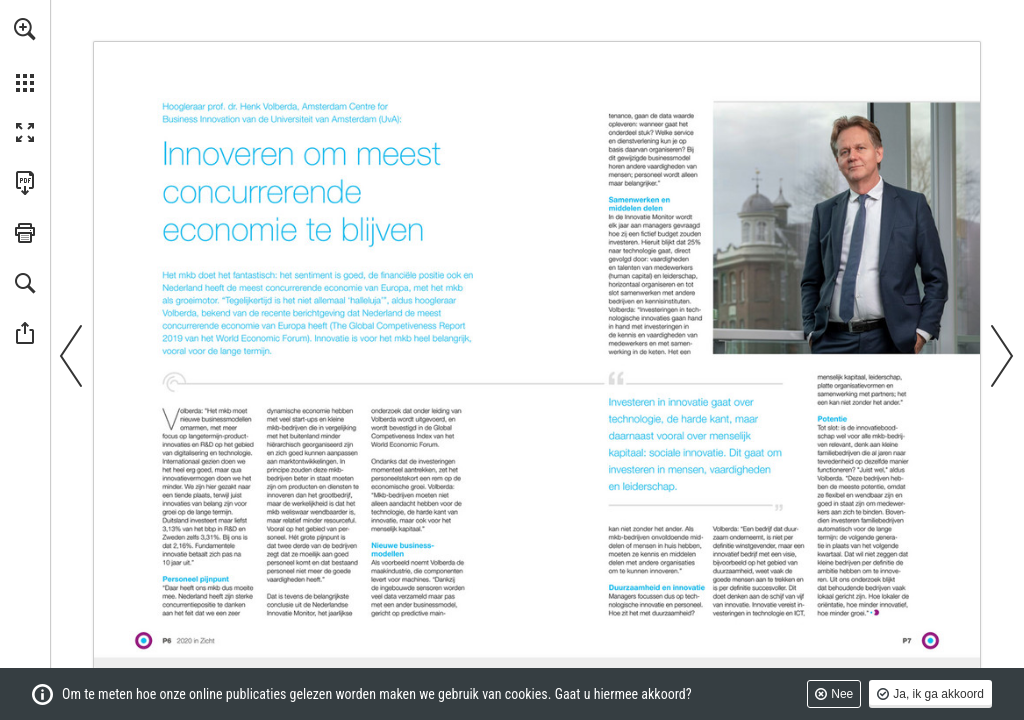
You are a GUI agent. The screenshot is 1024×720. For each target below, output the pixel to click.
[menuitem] (25, 55)
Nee (842, 694)
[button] (25, 29)
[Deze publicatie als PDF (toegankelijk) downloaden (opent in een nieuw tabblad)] (25, 183)
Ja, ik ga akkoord (938, 694)
